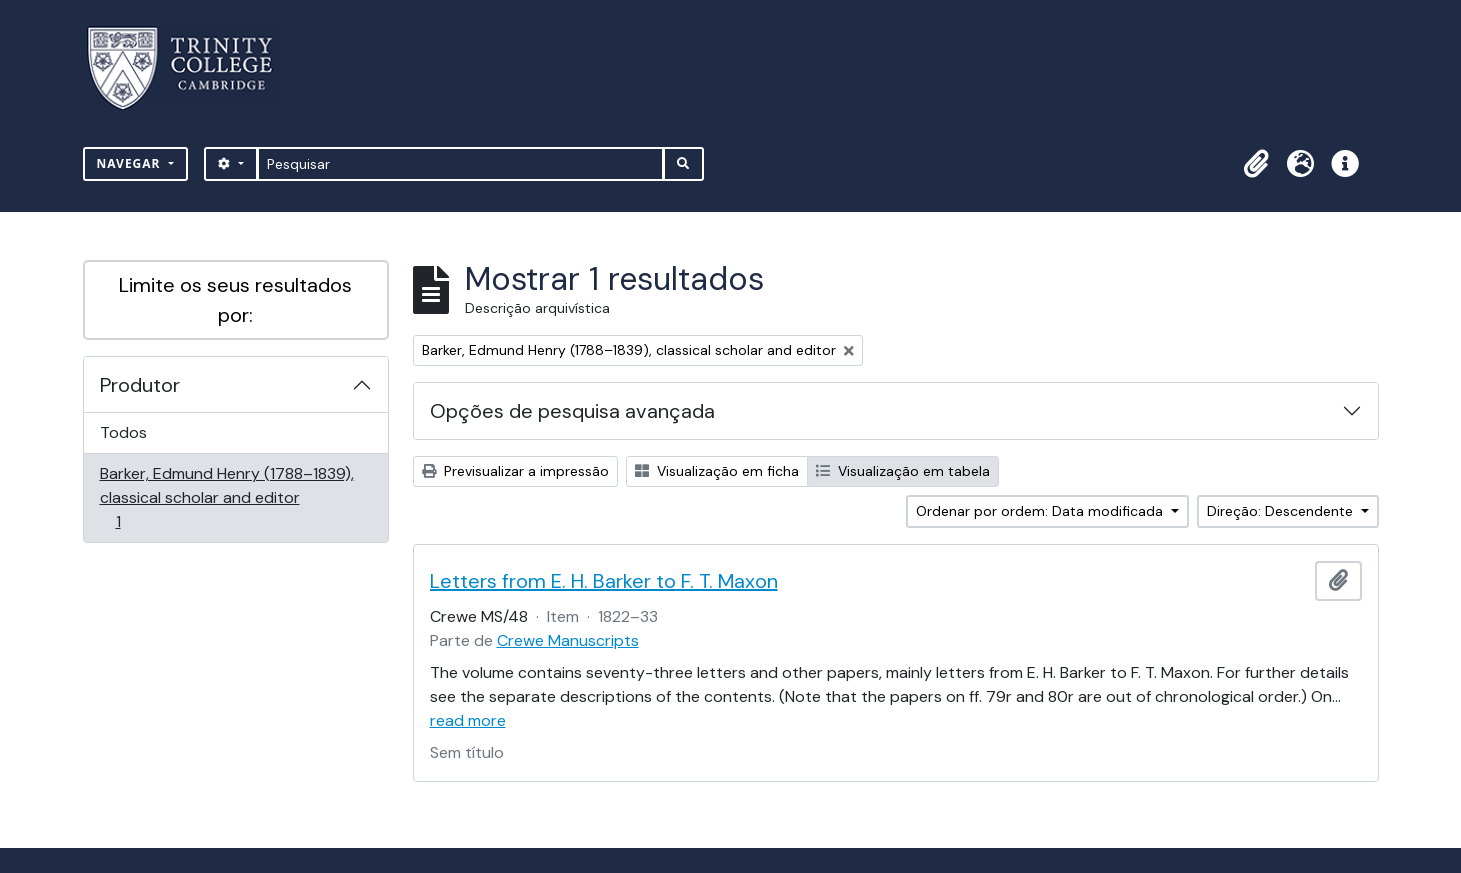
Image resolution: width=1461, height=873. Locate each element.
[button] (1257, 164)
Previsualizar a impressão (515, 471)
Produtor (140, 385)
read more (468, 720)
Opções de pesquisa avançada (572, 411)
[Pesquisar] (460, 164)
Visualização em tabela (903, 471)
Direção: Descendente (1282, 511)
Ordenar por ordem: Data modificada (1041, 511)
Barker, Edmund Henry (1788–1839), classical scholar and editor (226, 497)
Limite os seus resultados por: (235, 300)
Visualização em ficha (717, 471)
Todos (123, 432)
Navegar (131, 163)
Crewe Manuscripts (568, 640)
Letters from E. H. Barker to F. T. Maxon (604, 581)
